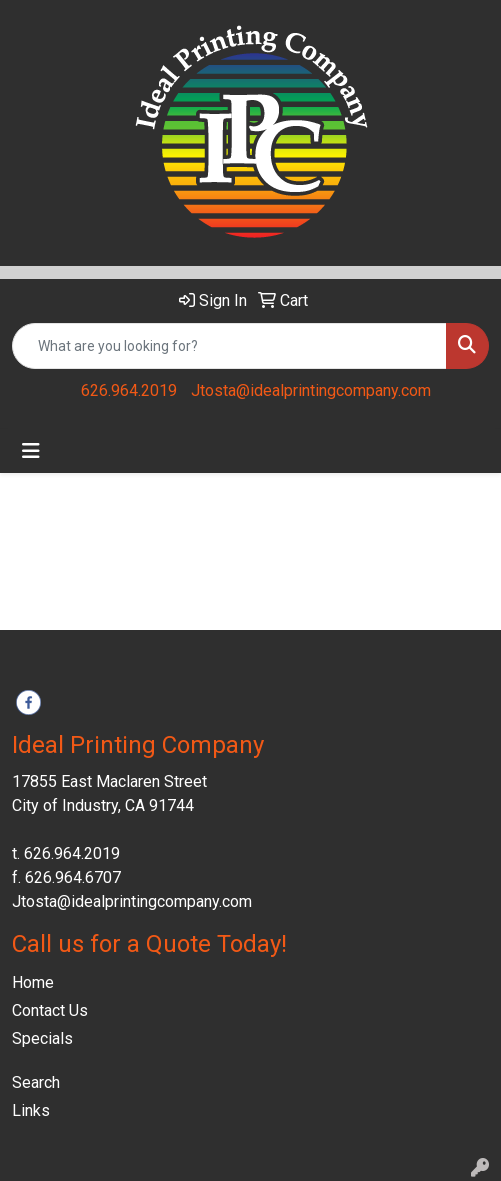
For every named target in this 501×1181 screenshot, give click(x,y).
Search (36, 1082)
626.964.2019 (129, 390)
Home (33, 982)
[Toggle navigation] (31, 451)
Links (31, 1110)
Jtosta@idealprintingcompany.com (311, 390)
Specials (42, 1038)
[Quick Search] (229, 346)
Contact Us (50, 1010)
